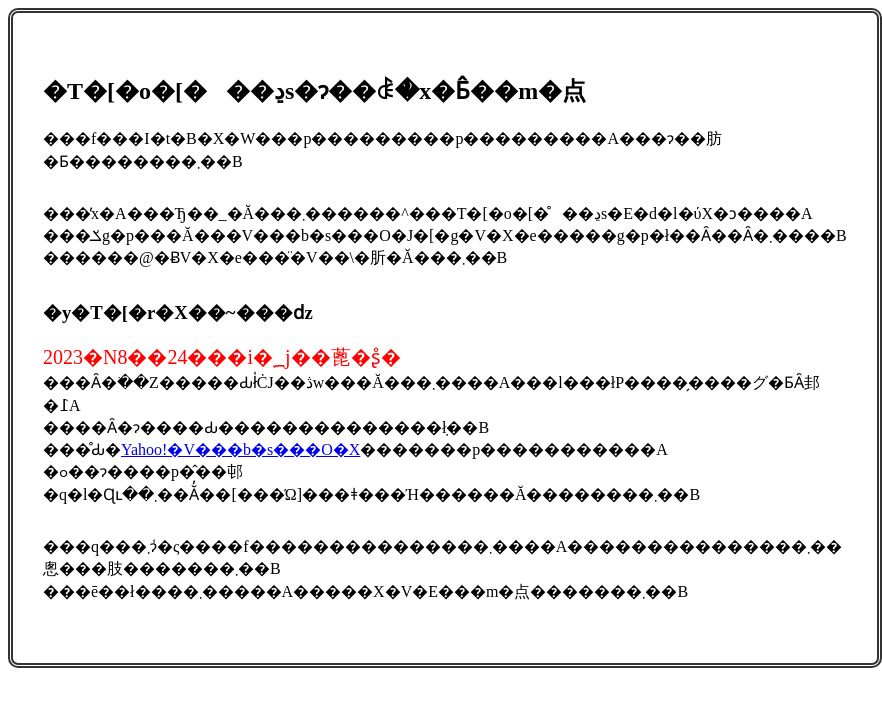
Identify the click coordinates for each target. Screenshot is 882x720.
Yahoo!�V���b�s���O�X (240, 449)
